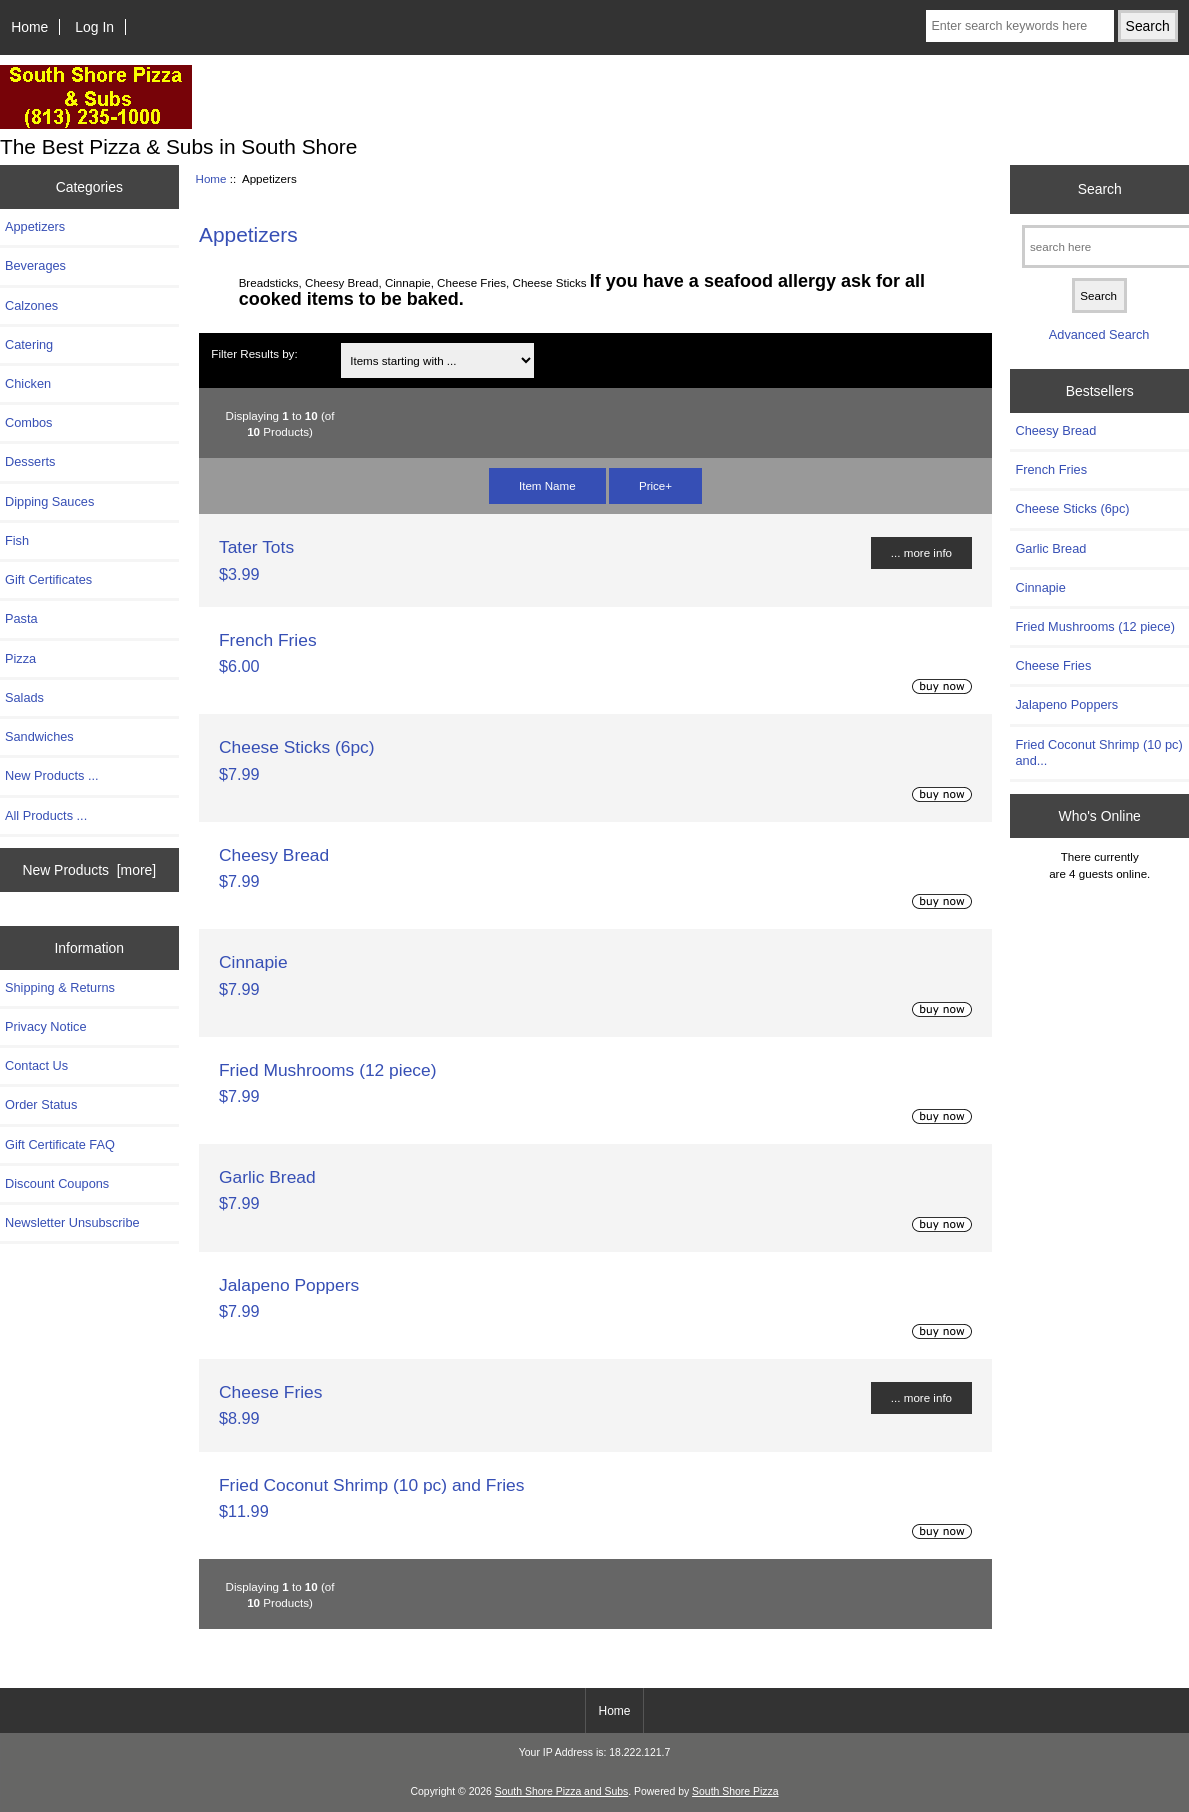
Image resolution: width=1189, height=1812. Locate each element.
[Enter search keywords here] (1019, 26)
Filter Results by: (254, 353)
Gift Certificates (48, 579)
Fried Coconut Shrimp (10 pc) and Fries (371, 1485)
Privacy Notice (45, 1026)
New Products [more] (89, 870)
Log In (94, 27)
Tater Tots (256, 547)
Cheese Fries (270, 1392)
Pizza (20, 658)
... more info (921, 552)
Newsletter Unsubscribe (72, 1222)
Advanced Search (1099, 334)
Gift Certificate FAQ (60, 1144)
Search (1100, 189)
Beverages (35, 265)
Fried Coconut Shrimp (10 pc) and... (1098, 752)
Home (29, 27)
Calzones (31, 305)
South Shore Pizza (735, 1791)
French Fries (268, 640)
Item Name (547, 485)
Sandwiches (39, 736)
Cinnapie (253, 962)
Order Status (41, 1104)
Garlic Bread (267, 1177)
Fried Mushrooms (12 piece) (327, 1070)
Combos (28, 422)
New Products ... (52, 775)
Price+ (655, 485)
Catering (29, 344)
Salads (24, 697)
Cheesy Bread (274, 855)
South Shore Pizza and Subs (561, 1791)
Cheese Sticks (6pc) (297, 747)
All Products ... (46, 815)
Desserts (30, 461)
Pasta (21, 618)
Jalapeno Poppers (289, 1285)
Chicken (28, 383)
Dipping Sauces (49, 501)
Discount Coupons (57, 1183)
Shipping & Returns (60, 987)
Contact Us (36, 1065)
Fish (17, 540)
